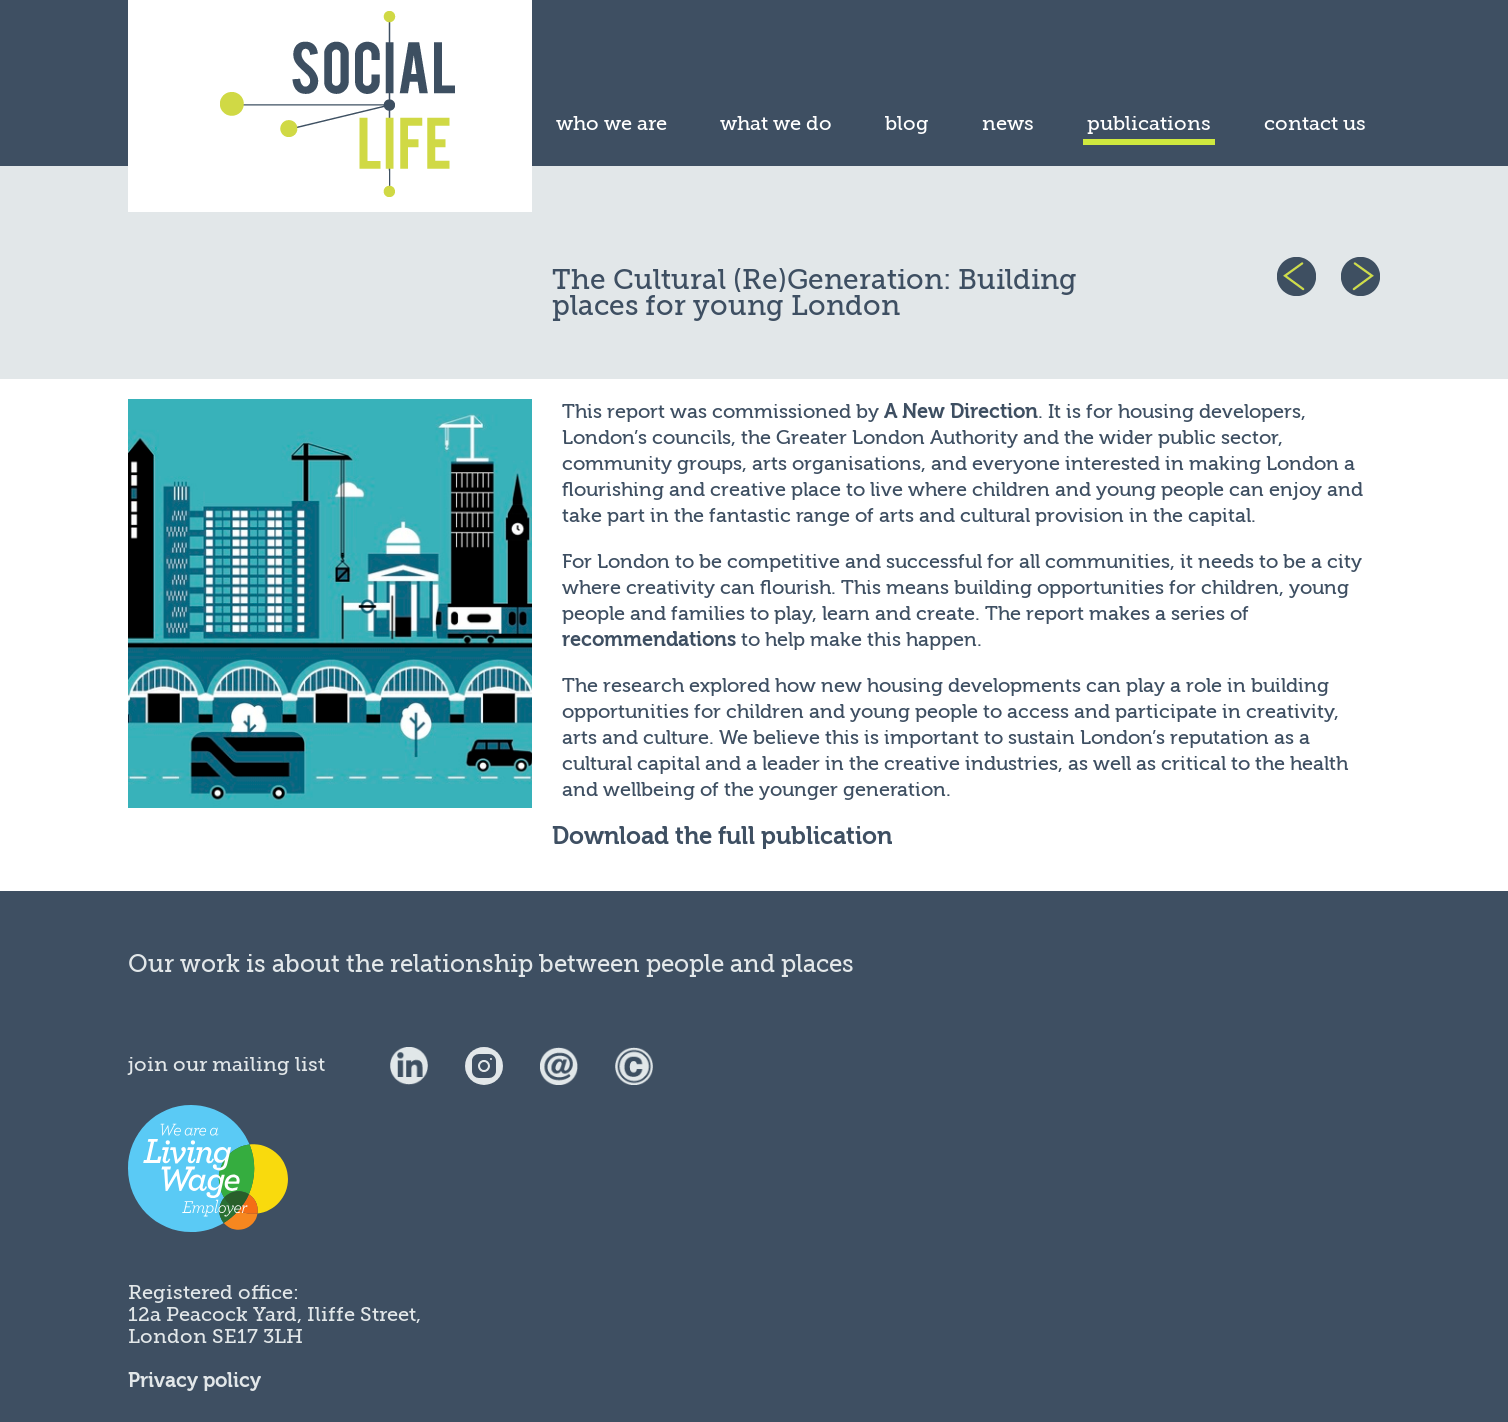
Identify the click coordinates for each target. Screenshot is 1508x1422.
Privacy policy (194, 1380)
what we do (776, 123)
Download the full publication (722, 836)
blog (907, 123)
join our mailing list (226, 1064)
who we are (611, 123)
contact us (1315, 123)
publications (1149, 123)
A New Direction (961, 411)
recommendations (649, 639)
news (1008, 123)
